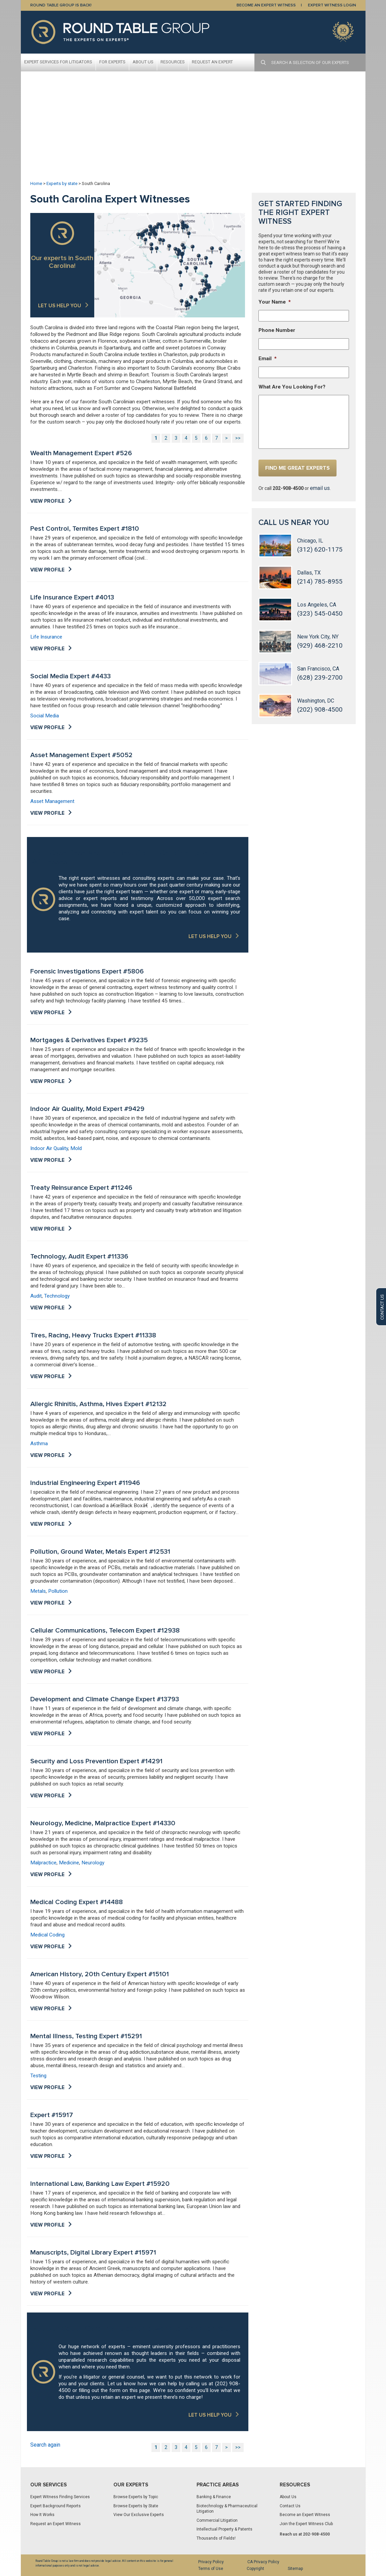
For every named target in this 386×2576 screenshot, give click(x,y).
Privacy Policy (211, 2561)
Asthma (39, 1443)
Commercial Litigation (217, 2520)
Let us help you (59, 306)
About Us (143, 61)
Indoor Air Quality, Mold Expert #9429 (87, 1109)
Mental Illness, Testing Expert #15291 (86, 2036)
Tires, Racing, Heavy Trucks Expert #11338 (93, 1335)
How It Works (42, 2514)
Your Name (274, 302)
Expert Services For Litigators (58, 61)
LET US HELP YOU (210, 936)
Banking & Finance (214, 2496)
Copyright (255, 2568)
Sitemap (295, 2568)
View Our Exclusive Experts (138, 2514)
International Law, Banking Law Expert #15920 (100, 2184)
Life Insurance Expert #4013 (72, 597)
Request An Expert (212, 61)
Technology (57, 1296)
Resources (173, 61)
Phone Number (276, 330)
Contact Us (290, 2506)
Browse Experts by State (135, 2506)
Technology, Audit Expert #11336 (79, 1256)
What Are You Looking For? (291, 387)
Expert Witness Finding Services (60, 2496)
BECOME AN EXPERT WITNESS (266, 5)
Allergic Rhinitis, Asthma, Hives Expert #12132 (98, 1404)
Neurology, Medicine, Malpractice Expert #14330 (102, 1823)
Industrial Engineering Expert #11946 (85, 1483)
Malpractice (43, 1863)
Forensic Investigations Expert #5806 (87, 971)
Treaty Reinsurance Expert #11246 (81, 1188)
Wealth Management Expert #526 (81, 453)
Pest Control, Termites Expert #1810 (84, 529)
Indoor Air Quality (49, 1148)
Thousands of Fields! (216, 2538)
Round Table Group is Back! (61, 5)
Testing (38, 2076)
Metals (38, 1591)
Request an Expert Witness (55, 2523)
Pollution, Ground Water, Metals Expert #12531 (100, 1552)
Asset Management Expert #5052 (81, 755)
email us (320, 488)
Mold (76, 1148)
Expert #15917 (51, 2115)
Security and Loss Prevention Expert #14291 (96, 1761)
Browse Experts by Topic (135, 2496)
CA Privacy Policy (263, 2561)
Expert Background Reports (55, 2506)
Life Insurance (46, 637)
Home (36, 183)
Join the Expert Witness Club (306, 2523)
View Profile (47, 501)
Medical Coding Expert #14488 (76, 1902)
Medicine (69, 1863)
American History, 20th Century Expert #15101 (99, 1974)
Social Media (44, 716)
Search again (45, 2445)
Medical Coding (47, 1935)
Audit (36, 1296)
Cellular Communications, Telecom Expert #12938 (105, 1630)
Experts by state (61, 183)
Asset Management (52, 801)
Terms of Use (210, 2568)
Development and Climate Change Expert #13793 (104, 1699)
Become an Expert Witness (305, 2514)
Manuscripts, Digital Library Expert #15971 (93, 2252)
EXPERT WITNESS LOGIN (332, 5)
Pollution (58, 1591)
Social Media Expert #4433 (70, 676)
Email (267, 358)
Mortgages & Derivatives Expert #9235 (89, 1040)
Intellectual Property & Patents (224, 2529)
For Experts (112, 61)
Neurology (92, 1863)
